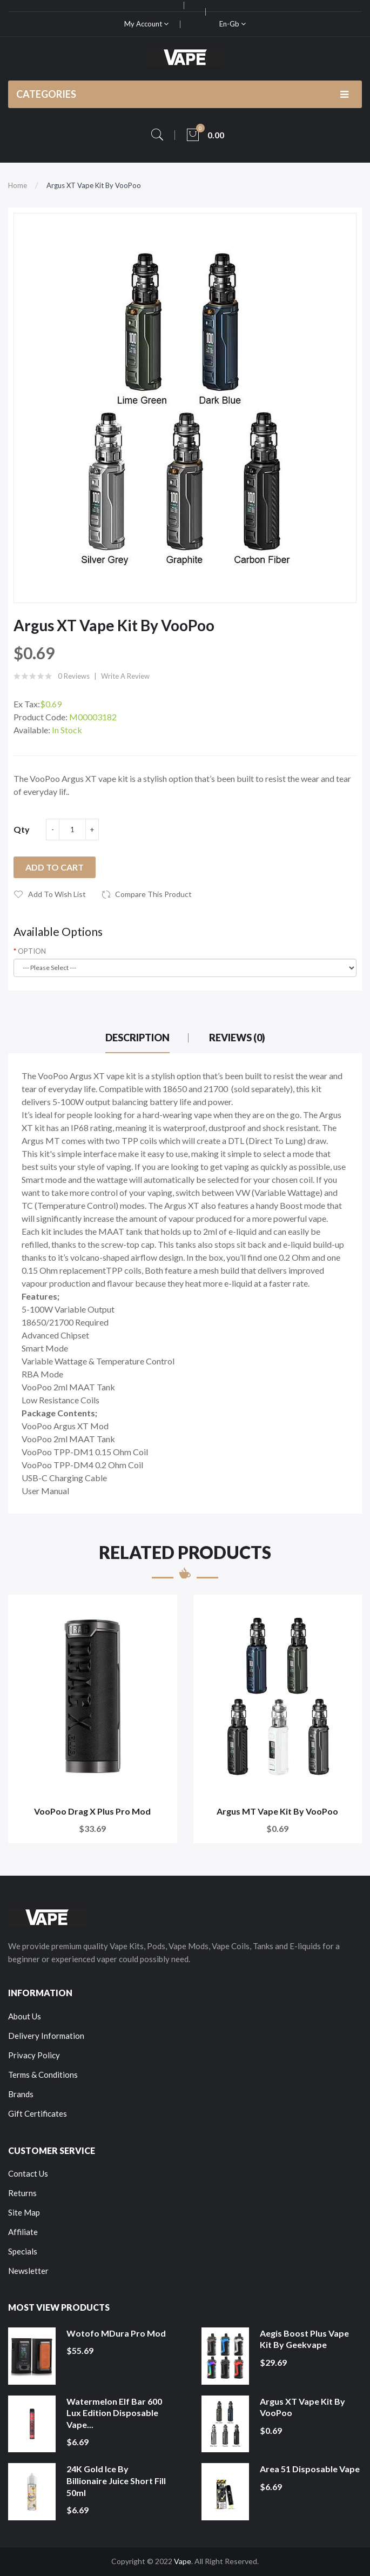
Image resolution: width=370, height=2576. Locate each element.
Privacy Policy (34, 2055)
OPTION (32, 951)
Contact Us (28, 2173)
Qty (22, 829)
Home (17, 185)
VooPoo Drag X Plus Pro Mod (92, 1811)
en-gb (232, 23)
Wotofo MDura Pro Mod (116, 2333)
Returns (22, 2193)
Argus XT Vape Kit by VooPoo (93, 185)
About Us (24, 2016)
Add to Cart (54, 867)
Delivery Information (46, 2035)
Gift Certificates (37, 2113)
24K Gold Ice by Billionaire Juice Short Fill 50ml (116, 2480)
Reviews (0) (237, 1037)
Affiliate (23, 2232)
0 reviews (74, 676)
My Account (146, 23)
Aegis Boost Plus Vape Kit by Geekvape (304, 2339)
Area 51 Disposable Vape (310, 2469)
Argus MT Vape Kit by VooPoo (277, 1811)
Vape (182, 2561)
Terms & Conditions (43, 2074)
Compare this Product (153, 894)
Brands (20, 2094)
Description (137, 1037)
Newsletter (28, 2271)
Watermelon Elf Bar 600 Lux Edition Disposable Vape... (114, 2413)
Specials (22, 2251)
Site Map (24, 2212)
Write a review (125, 676)
